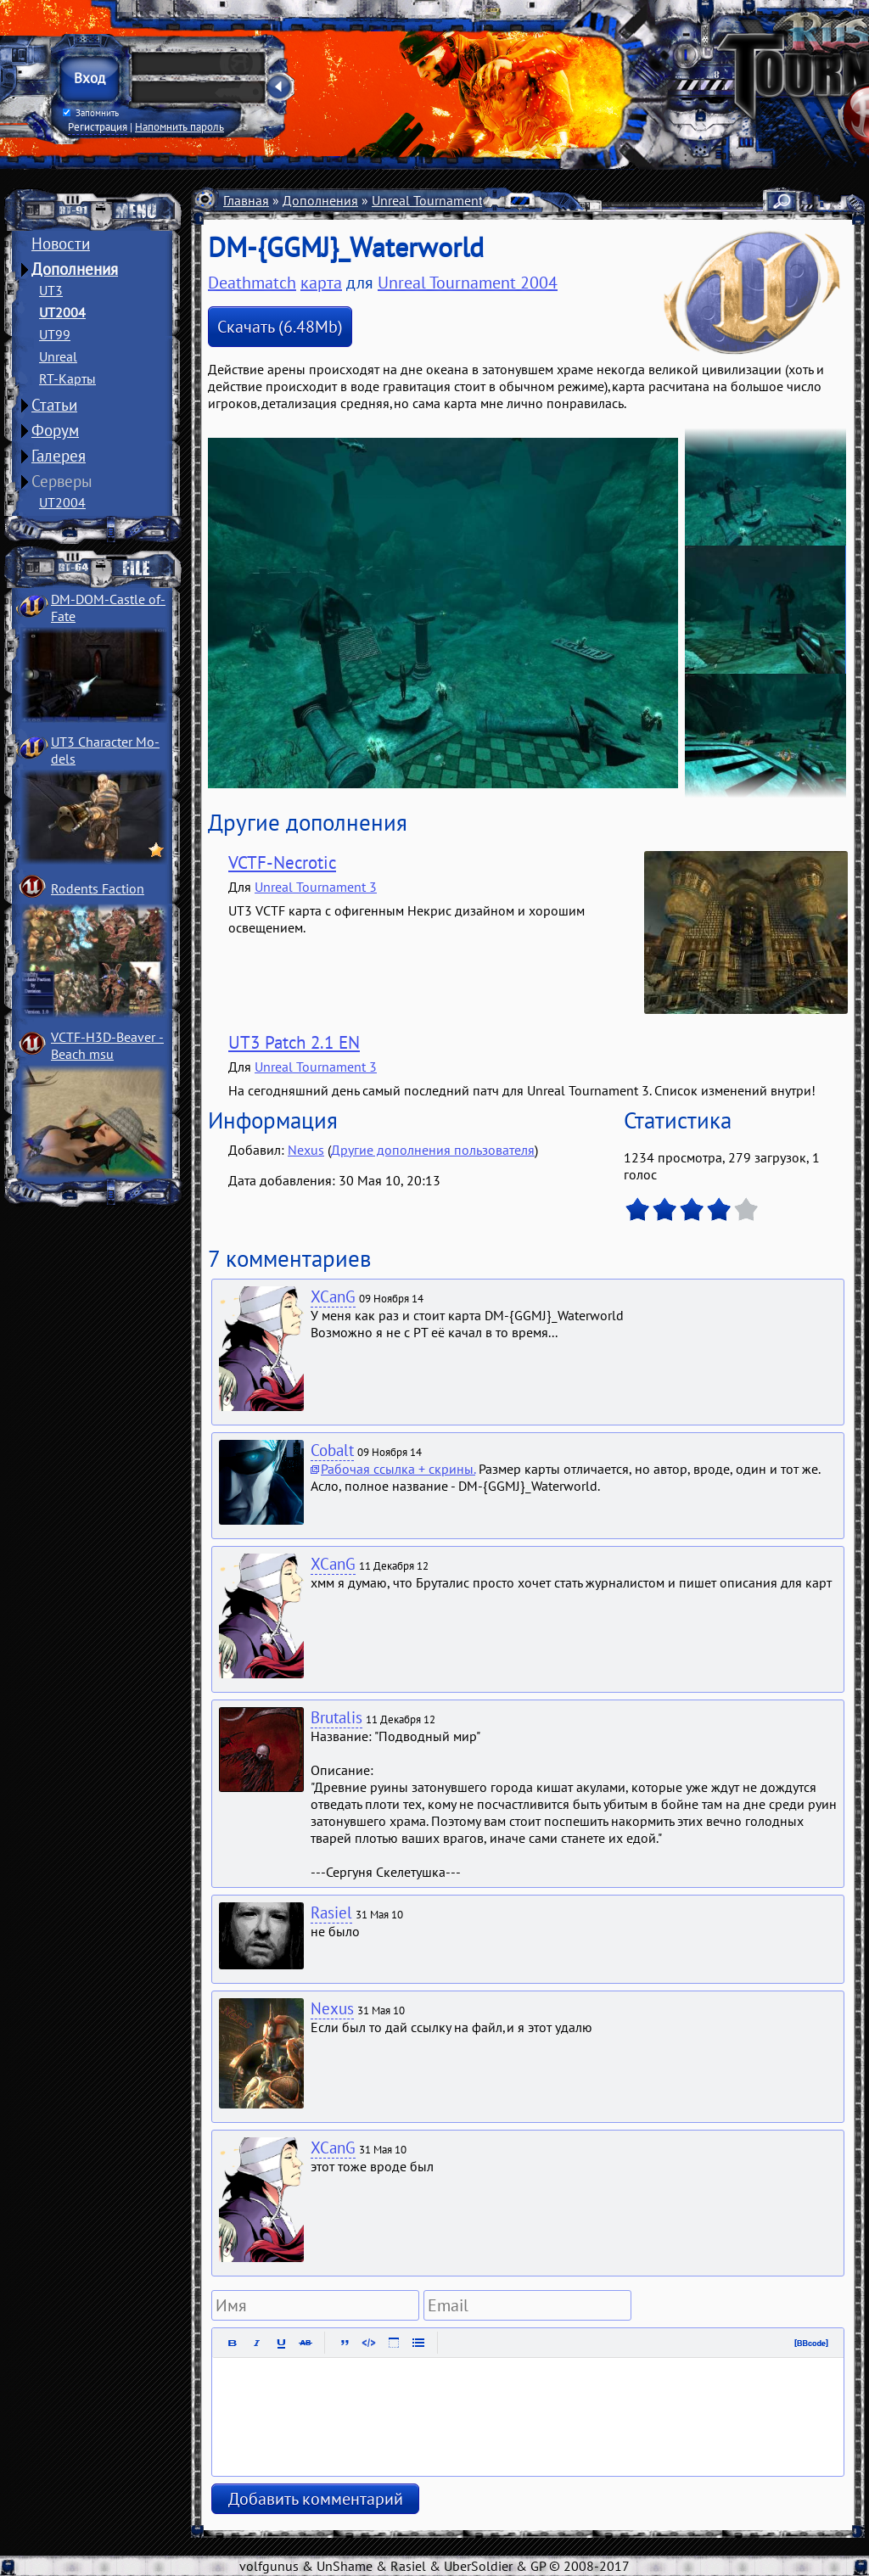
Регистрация (97, 126)
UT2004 (62, 312)
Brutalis (336, 1717)
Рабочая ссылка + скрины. (398, 1468)
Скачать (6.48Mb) (280, 327)
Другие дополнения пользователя (433, 1149)
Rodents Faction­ (97, 888)
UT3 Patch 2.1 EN (294, 1042)
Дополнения (74, 269)
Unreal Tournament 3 (316, 886)
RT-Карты (67, 378)
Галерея (58, 455)
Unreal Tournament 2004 (444, 200)
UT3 (51, 290)
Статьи (54, 405)
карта (321, 283)
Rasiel (331, 1912)
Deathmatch (252, 283)
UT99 (54, 334)
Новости (60, 243)
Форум (55, 430)
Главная (246, 200)
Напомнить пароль (179, 126)
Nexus (306, 1149)
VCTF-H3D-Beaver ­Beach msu (107, 1045)
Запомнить (91, 113)
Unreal (58, 356)
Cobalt (332, 1450)
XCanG (333, 1296)
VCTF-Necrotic (282, 862)
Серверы (62, 481)
